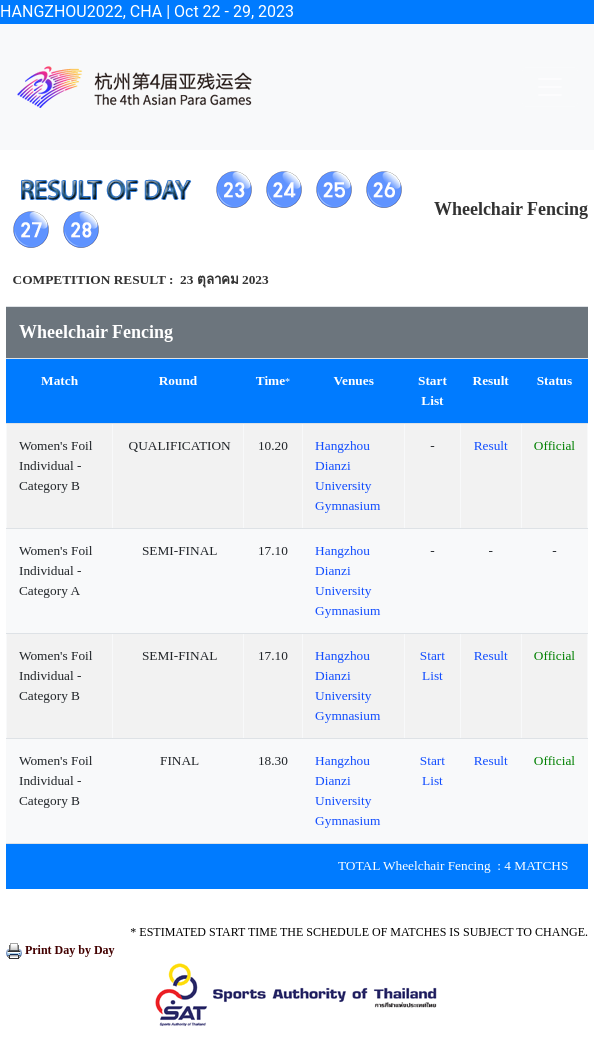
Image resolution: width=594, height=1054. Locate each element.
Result (491, 445)
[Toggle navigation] (550, 87)
